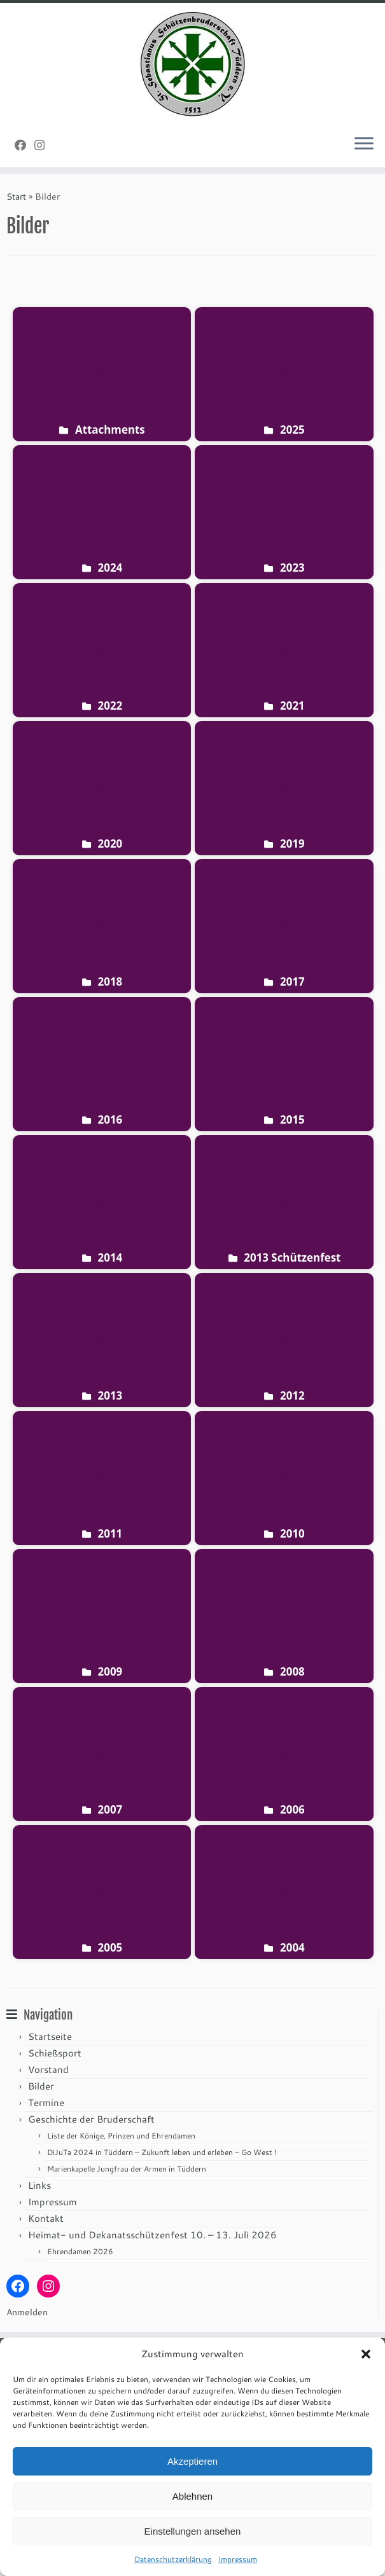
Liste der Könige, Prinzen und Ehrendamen (121, 2135)
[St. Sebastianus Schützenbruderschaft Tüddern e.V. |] (192, 64)
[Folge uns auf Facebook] (24, 145)
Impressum (237, 2559)
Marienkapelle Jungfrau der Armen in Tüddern (126, 2168)
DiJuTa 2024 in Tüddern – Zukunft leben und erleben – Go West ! (162, 2152)
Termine (46, 2102)
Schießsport (54, 2053)
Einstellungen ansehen (192, 2531)
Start (16, 196)
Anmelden (27, 2312)
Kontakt (46, 2218)
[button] (366, 2354)
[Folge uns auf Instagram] (43, 145)
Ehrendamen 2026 (80, 2251)
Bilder (41, 2086)
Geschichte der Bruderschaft (91, 2119)
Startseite (50, 2036)
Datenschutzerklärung (173, 2559)
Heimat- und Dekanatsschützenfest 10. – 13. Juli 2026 (152, 2235)
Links (39, 2185)
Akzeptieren (192, 2461)
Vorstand (48, 2069)
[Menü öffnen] (364, 144)
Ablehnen (192, 2496)
